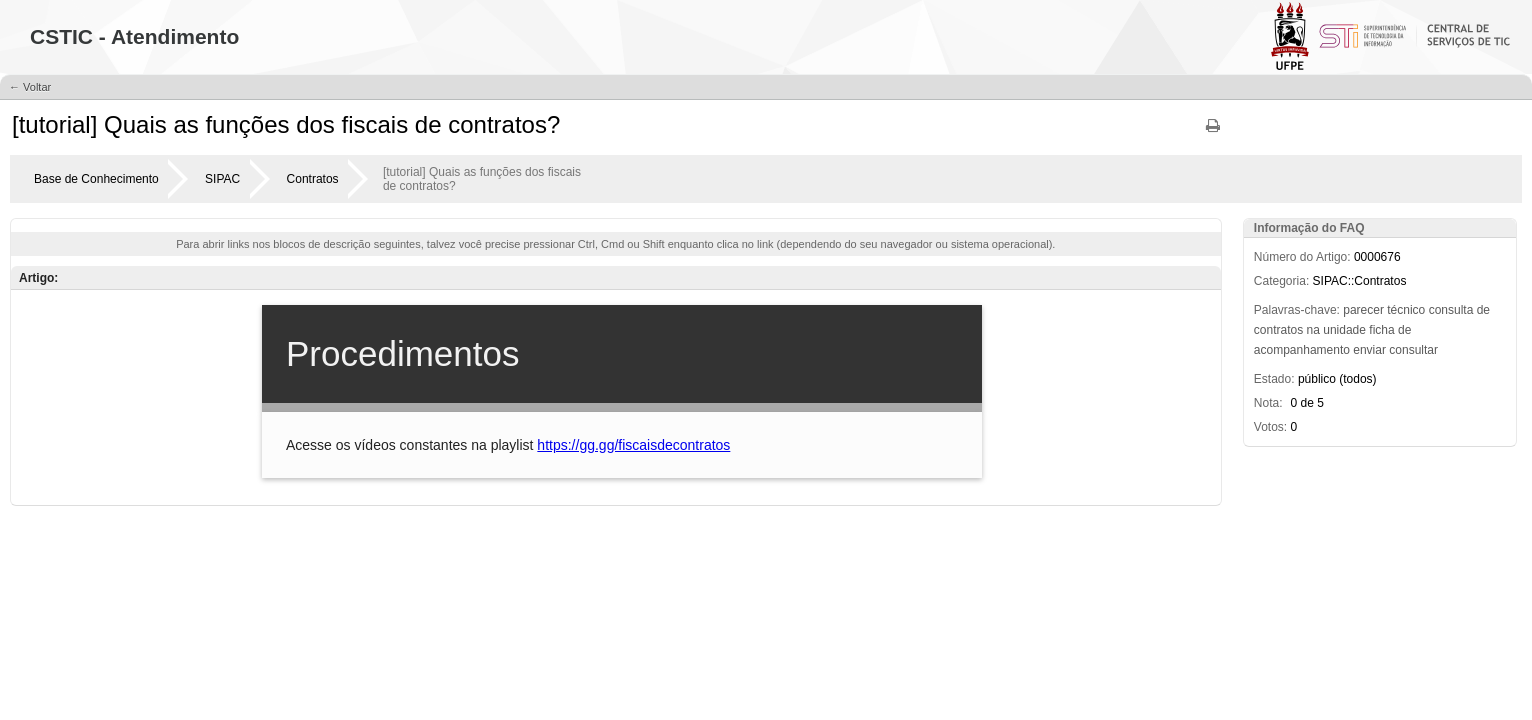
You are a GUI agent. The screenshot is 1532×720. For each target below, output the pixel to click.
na (1313, 330)
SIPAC (222, 179)
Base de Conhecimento (96, 179)
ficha (1381, 330)
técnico (1406, 310)
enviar (1369, 350)
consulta (1451, 310)
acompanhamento (1302, 350)
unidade (1344, 330)
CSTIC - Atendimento (134, 36)
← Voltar (30, 87)
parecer (1363, 310)
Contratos (313, 179)
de (1483, 310)
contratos (1278, 330)
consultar (1413, 350)
